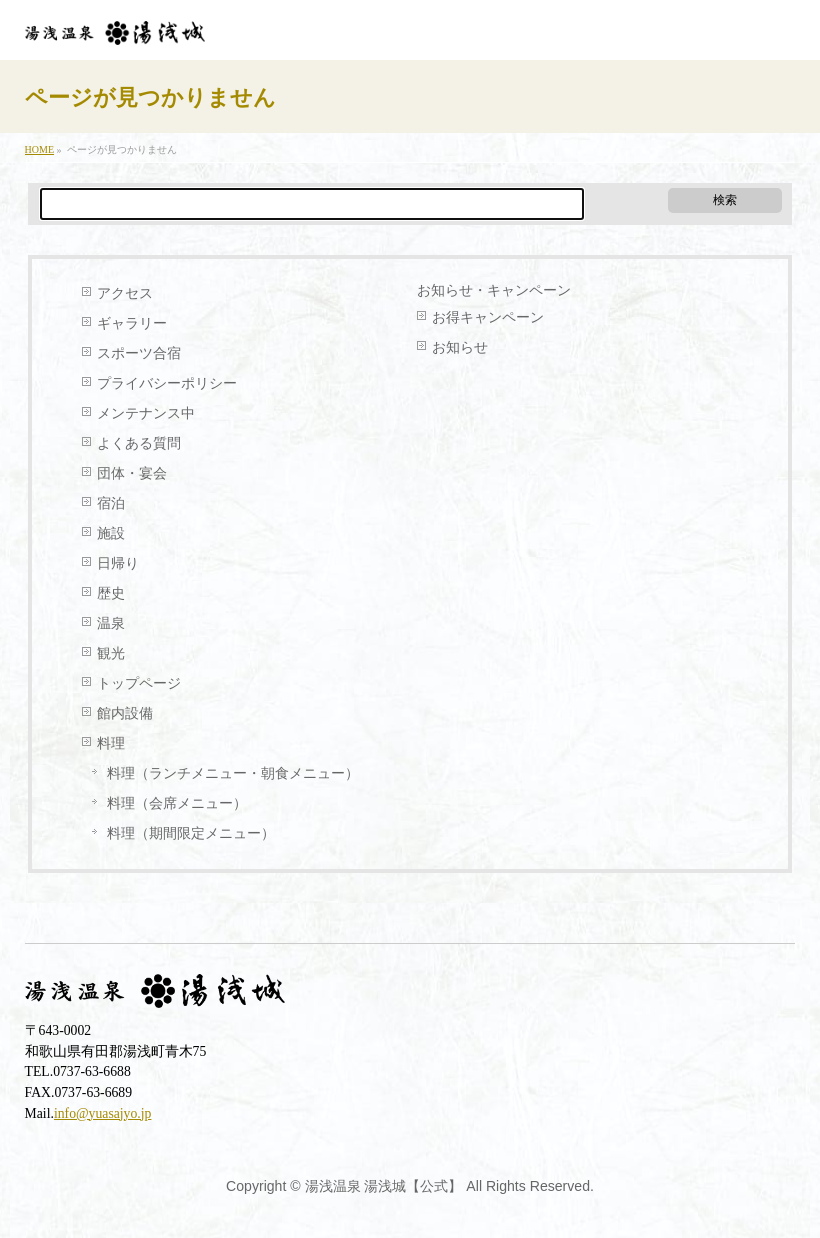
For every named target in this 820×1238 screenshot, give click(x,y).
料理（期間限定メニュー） (191, 833)
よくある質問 (139, 443)
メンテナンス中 (146, 413)
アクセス (125, 293)
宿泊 (111, 503)
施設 (111, 533)
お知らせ (460, 347)
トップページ (139, 683)
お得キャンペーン (488, 317)
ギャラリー (132, 323)
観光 (111, 653)
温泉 (111, 623)
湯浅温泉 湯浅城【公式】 (384, 1186)
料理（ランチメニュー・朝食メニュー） (233, 773)
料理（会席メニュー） (177, 803)
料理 (111, 743)
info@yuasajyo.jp (103, 1113)
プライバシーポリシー (167, 383)
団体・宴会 (132, 473)
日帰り (118, 563)
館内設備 (125, 713)
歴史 (111, 593)
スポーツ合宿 (139, 353)
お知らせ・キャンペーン (494, 290)
